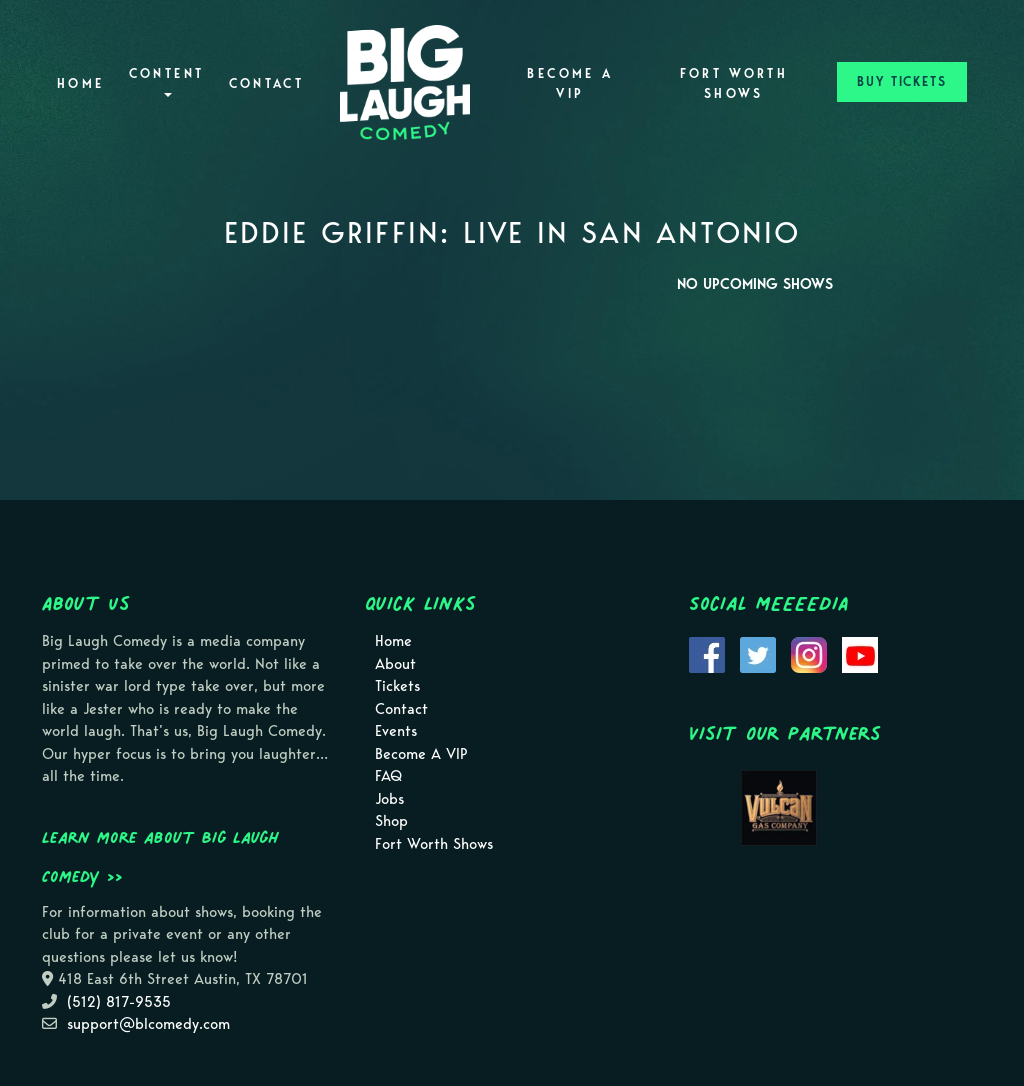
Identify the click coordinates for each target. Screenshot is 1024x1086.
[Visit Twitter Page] (758, 654)
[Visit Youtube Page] (860, 654)
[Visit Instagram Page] (809, 654)
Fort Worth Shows (734, 83)
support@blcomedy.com (148, 1024)
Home (80, 83)
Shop (391, 821)
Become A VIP (570, 83)
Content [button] (167, 81)
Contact (267, 83)
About (395, 664)
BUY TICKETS (902, 81)
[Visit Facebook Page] (707, 654)
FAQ (388, 776)
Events (396, 731)
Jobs (389, 799)
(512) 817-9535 (119, 1002)
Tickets (397, 686)
